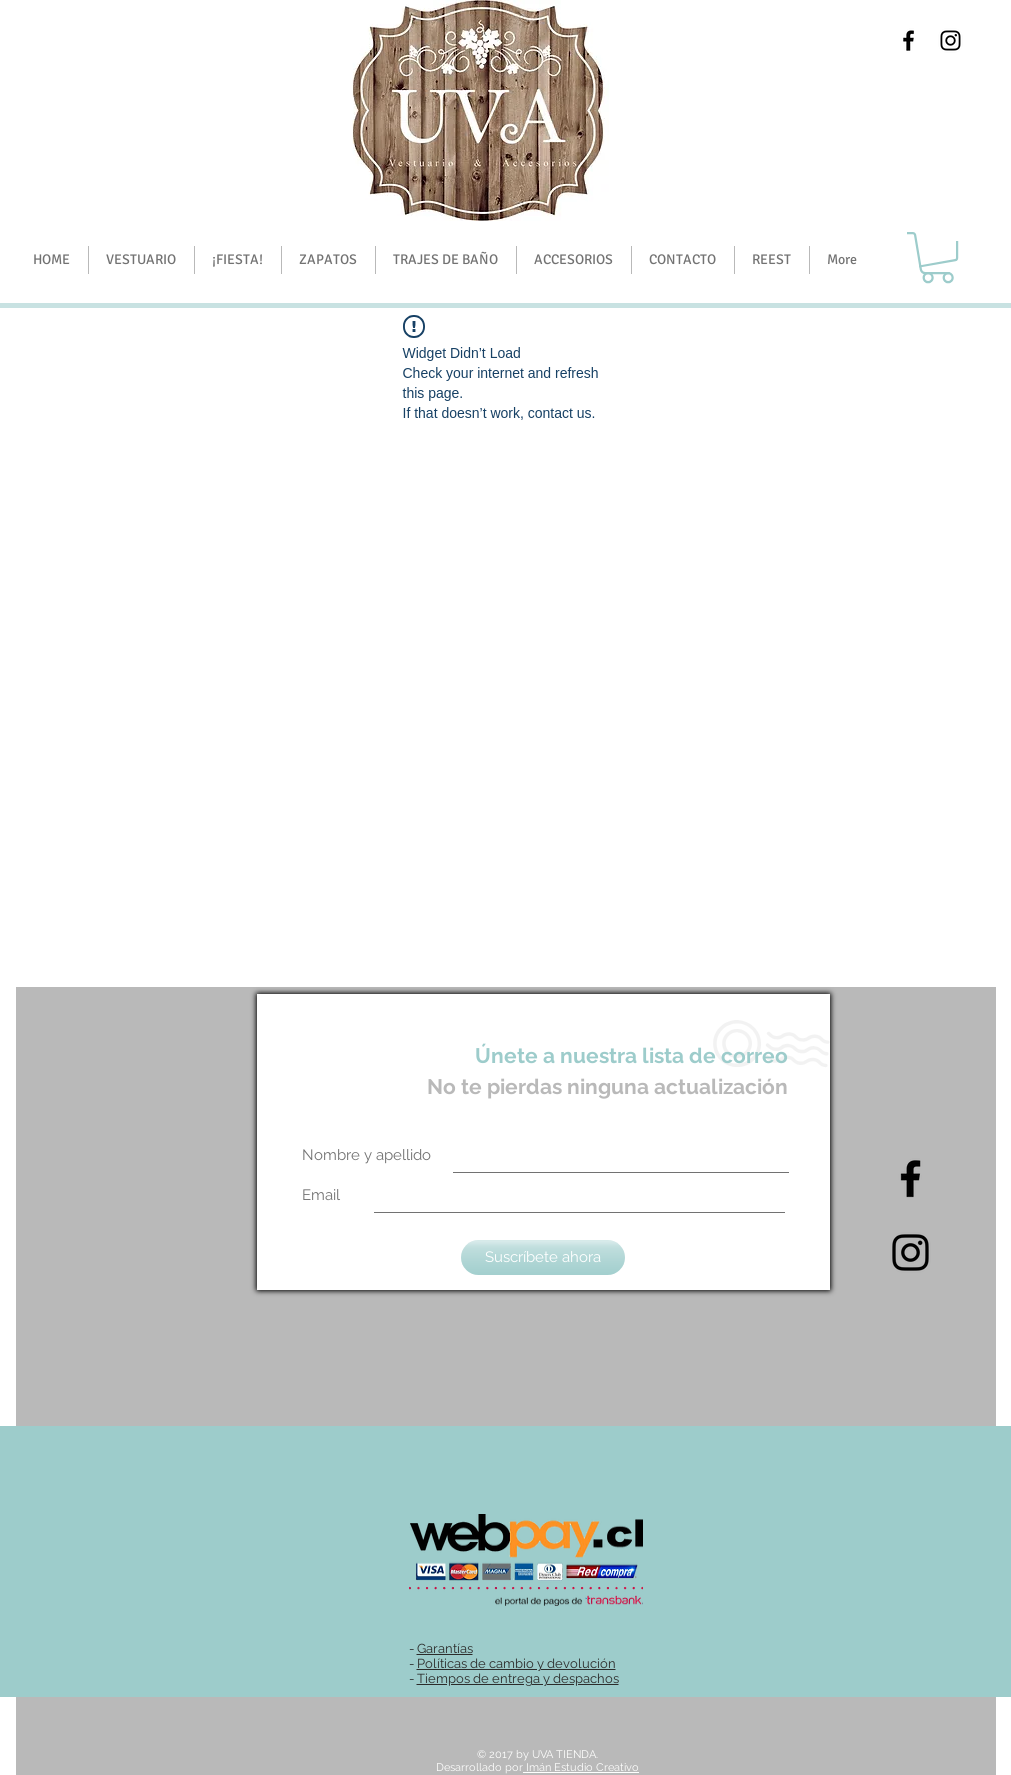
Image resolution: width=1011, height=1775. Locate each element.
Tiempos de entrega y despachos (518, 1678)
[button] (237, 260)
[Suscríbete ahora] (543, 1257)
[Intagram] (910, 1252)
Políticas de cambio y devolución (516, 1663)
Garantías (445, 1648)
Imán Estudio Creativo (581, 1767)
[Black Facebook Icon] (908, 40)
